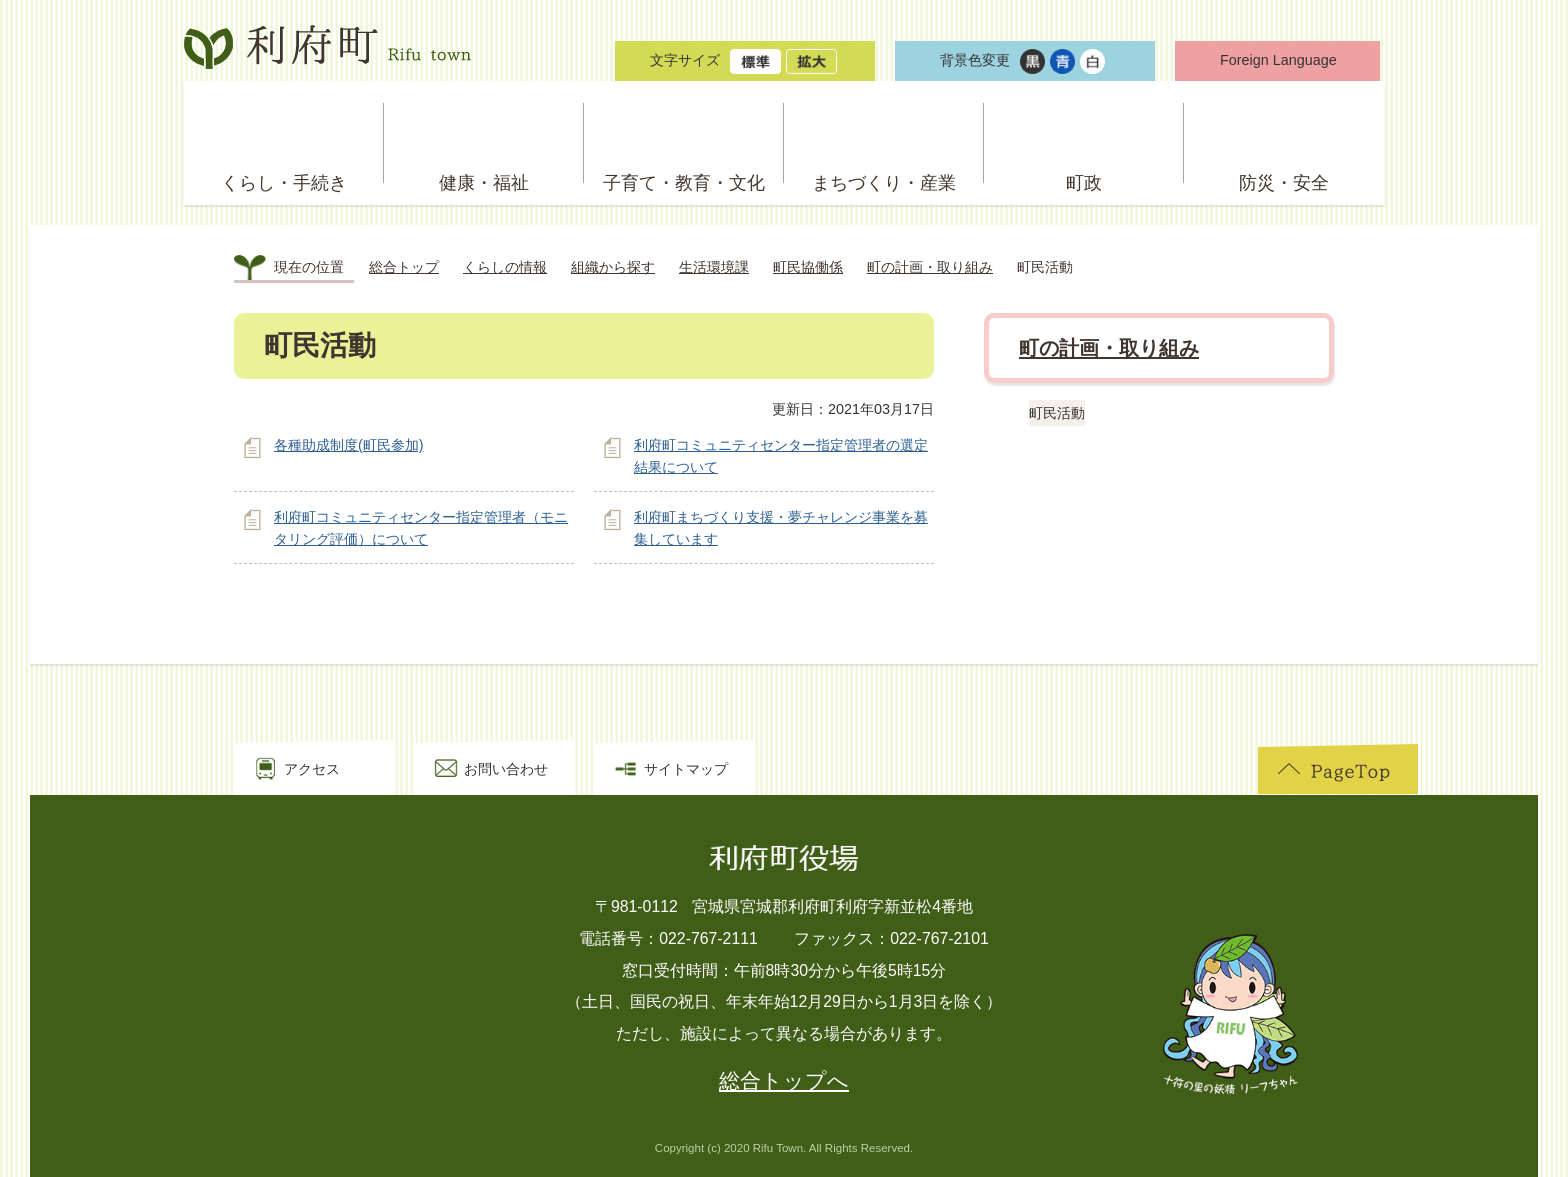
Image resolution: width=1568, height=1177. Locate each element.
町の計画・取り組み (930, 267)
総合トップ (404, 267)
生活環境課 (714, 267)
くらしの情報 (505, 267)
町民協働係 (808, 267)
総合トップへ (784, 1081)
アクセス (312, 769)
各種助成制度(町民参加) (349, 445)
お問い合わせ (506, 769)
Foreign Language (1278, 60)
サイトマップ (686, 769)
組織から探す (613, 267)
